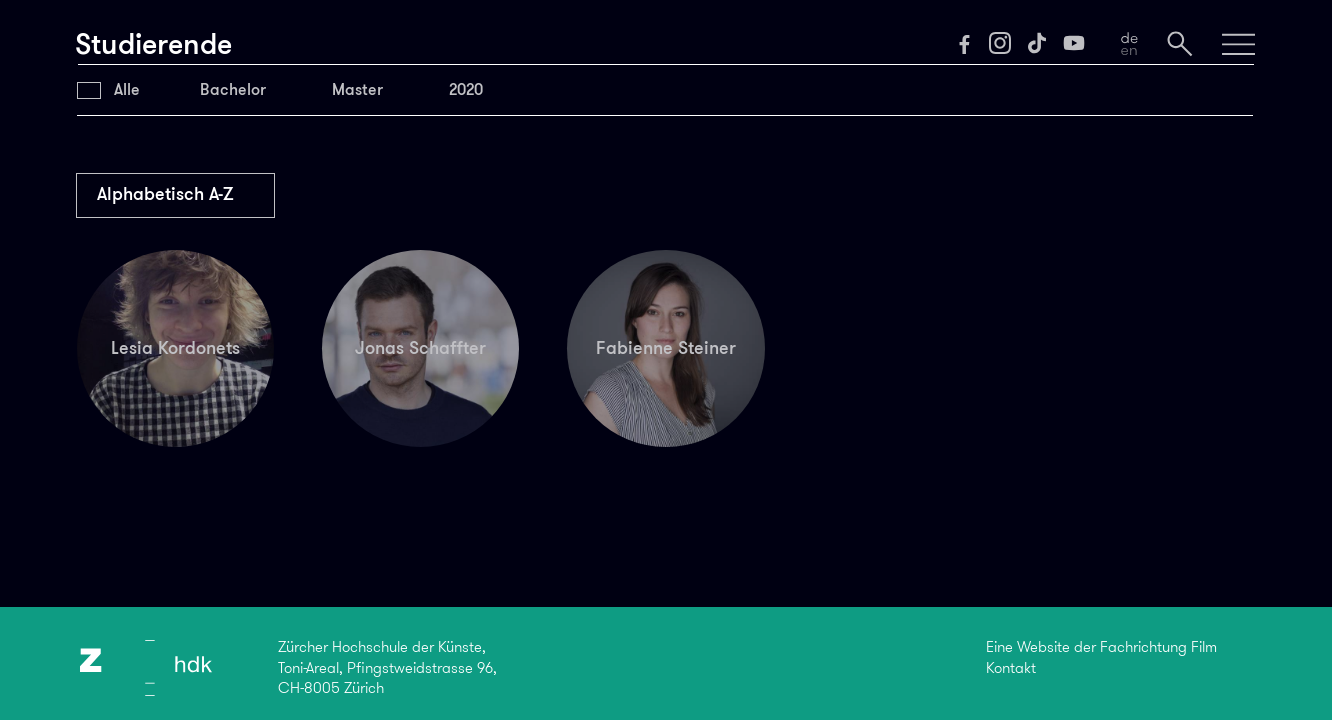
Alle (127, 89)
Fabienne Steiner (666, 348)
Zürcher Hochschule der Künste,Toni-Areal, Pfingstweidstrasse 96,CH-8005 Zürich (387, 667)
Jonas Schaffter (420, 348)
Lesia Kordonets (175, 348)
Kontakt (1011, 668)
